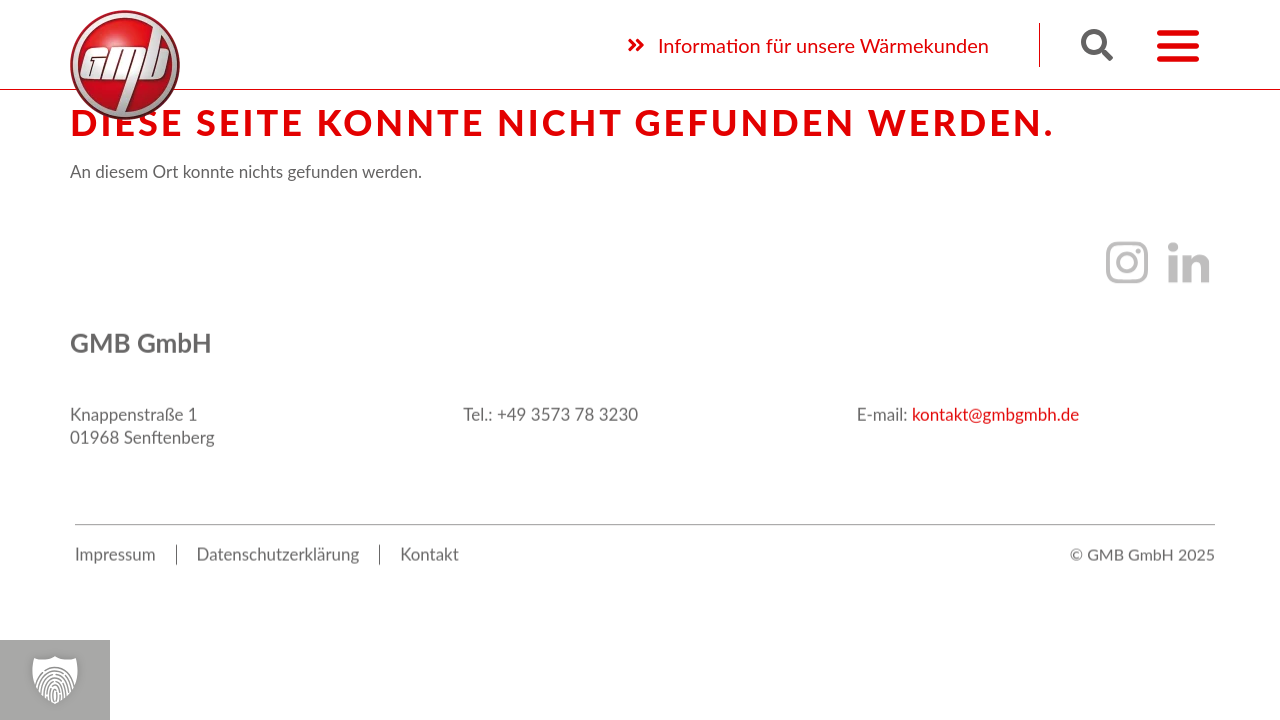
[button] (1097, 42)
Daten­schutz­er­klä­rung (279, 581)
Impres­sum (115, 581)
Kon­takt (431, 581)
